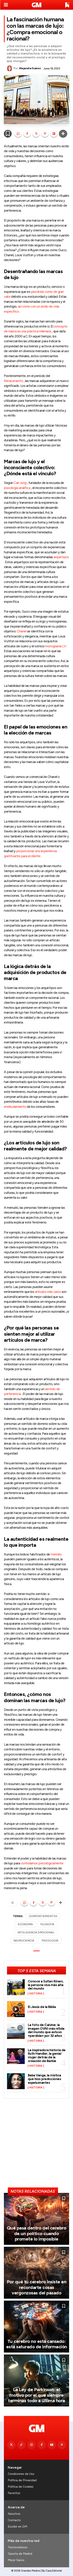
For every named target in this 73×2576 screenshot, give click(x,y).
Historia (35, 1993)
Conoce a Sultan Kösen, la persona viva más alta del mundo (45, 1984)
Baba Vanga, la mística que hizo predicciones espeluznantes (44, 2078)
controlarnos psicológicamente (42, 1863)
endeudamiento (15, 1107)
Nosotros (14, 2514)
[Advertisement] (36, 2144)
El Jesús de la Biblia (42, 2007)
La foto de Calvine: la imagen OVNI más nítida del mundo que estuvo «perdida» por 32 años (46, 2030)
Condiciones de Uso (21, 2474)
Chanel (21, 631)
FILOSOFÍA (47, 1924)
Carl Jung (20, 483)
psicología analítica (17, 488)
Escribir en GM (17, 2526)
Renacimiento (13, 381)
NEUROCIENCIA (23, 1940)
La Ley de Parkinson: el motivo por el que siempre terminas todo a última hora (36, 2395)
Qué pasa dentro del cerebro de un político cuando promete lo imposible (36, 2233)
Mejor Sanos (16, 2560)
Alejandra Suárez (30, 68)
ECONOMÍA (25, 1924)
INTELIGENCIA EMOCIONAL (36, 1932)
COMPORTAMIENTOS (43, 1916)
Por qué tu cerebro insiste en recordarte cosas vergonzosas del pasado (36, 2287)
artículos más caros (48, 1292)
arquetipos (61, 557)
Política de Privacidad (22, 2480)
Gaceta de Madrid (20, 2553)
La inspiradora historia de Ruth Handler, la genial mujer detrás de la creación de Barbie (47, 2055)
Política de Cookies (20, 2486)
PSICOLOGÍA (50, 1940)
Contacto (14, 2520)
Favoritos (14, 2493)
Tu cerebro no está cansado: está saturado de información (36, 2344)
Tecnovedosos (17, 2547)
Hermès (56, 1554)
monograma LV (55, 646)
